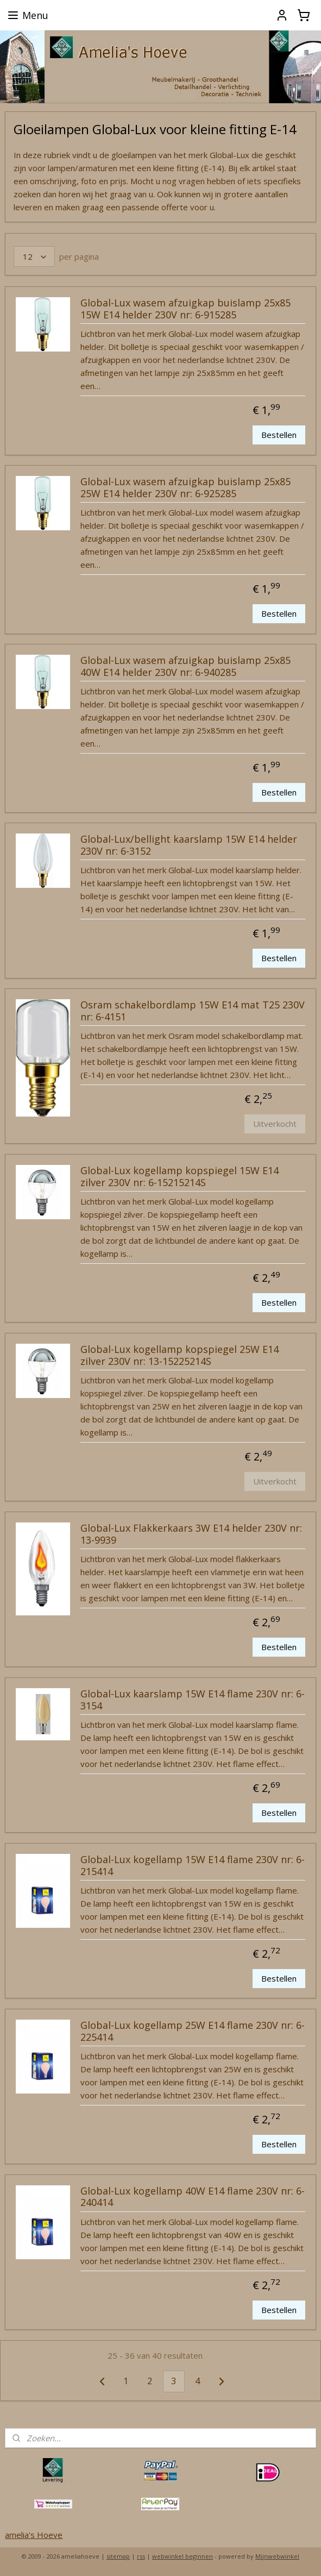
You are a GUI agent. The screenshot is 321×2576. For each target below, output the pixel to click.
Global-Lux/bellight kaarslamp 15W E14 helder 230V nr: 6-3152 (188, 845)
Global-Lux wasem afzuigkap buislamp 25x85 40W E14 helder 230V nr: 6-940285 (185, 667)
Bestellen (279, 434)
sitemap (118, 2556)
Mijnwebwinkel (277, 2556)
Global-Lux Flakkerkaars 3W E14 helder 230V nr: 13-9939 (191, 1534)
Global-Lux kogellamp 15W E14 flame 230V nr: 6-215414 (192, 1866)
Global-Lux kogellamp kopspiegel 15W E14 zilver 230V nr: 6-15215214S (179, 1177)
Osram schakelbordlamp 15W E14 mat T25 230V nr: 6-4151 (192, 1011)
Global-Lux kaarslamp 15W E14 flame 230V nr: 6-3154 (192, 1700)
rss (141, 2556)
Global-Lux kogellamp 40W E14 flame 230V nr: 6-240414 (192, 2197)
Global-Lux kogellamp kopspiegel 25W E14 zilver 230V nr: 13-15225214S (179, 1356)
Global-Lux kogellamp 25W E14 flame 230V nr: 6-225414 (192, 2032)
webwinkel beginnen (182, 2556)
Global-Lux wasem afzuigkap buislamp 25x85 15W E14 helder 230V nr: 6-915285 (185, 309)
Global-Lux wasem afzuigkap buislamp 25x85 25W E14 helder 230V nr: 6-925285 (185, 488)
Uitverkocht (275, 1123)
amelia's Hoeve (33, 2534)
